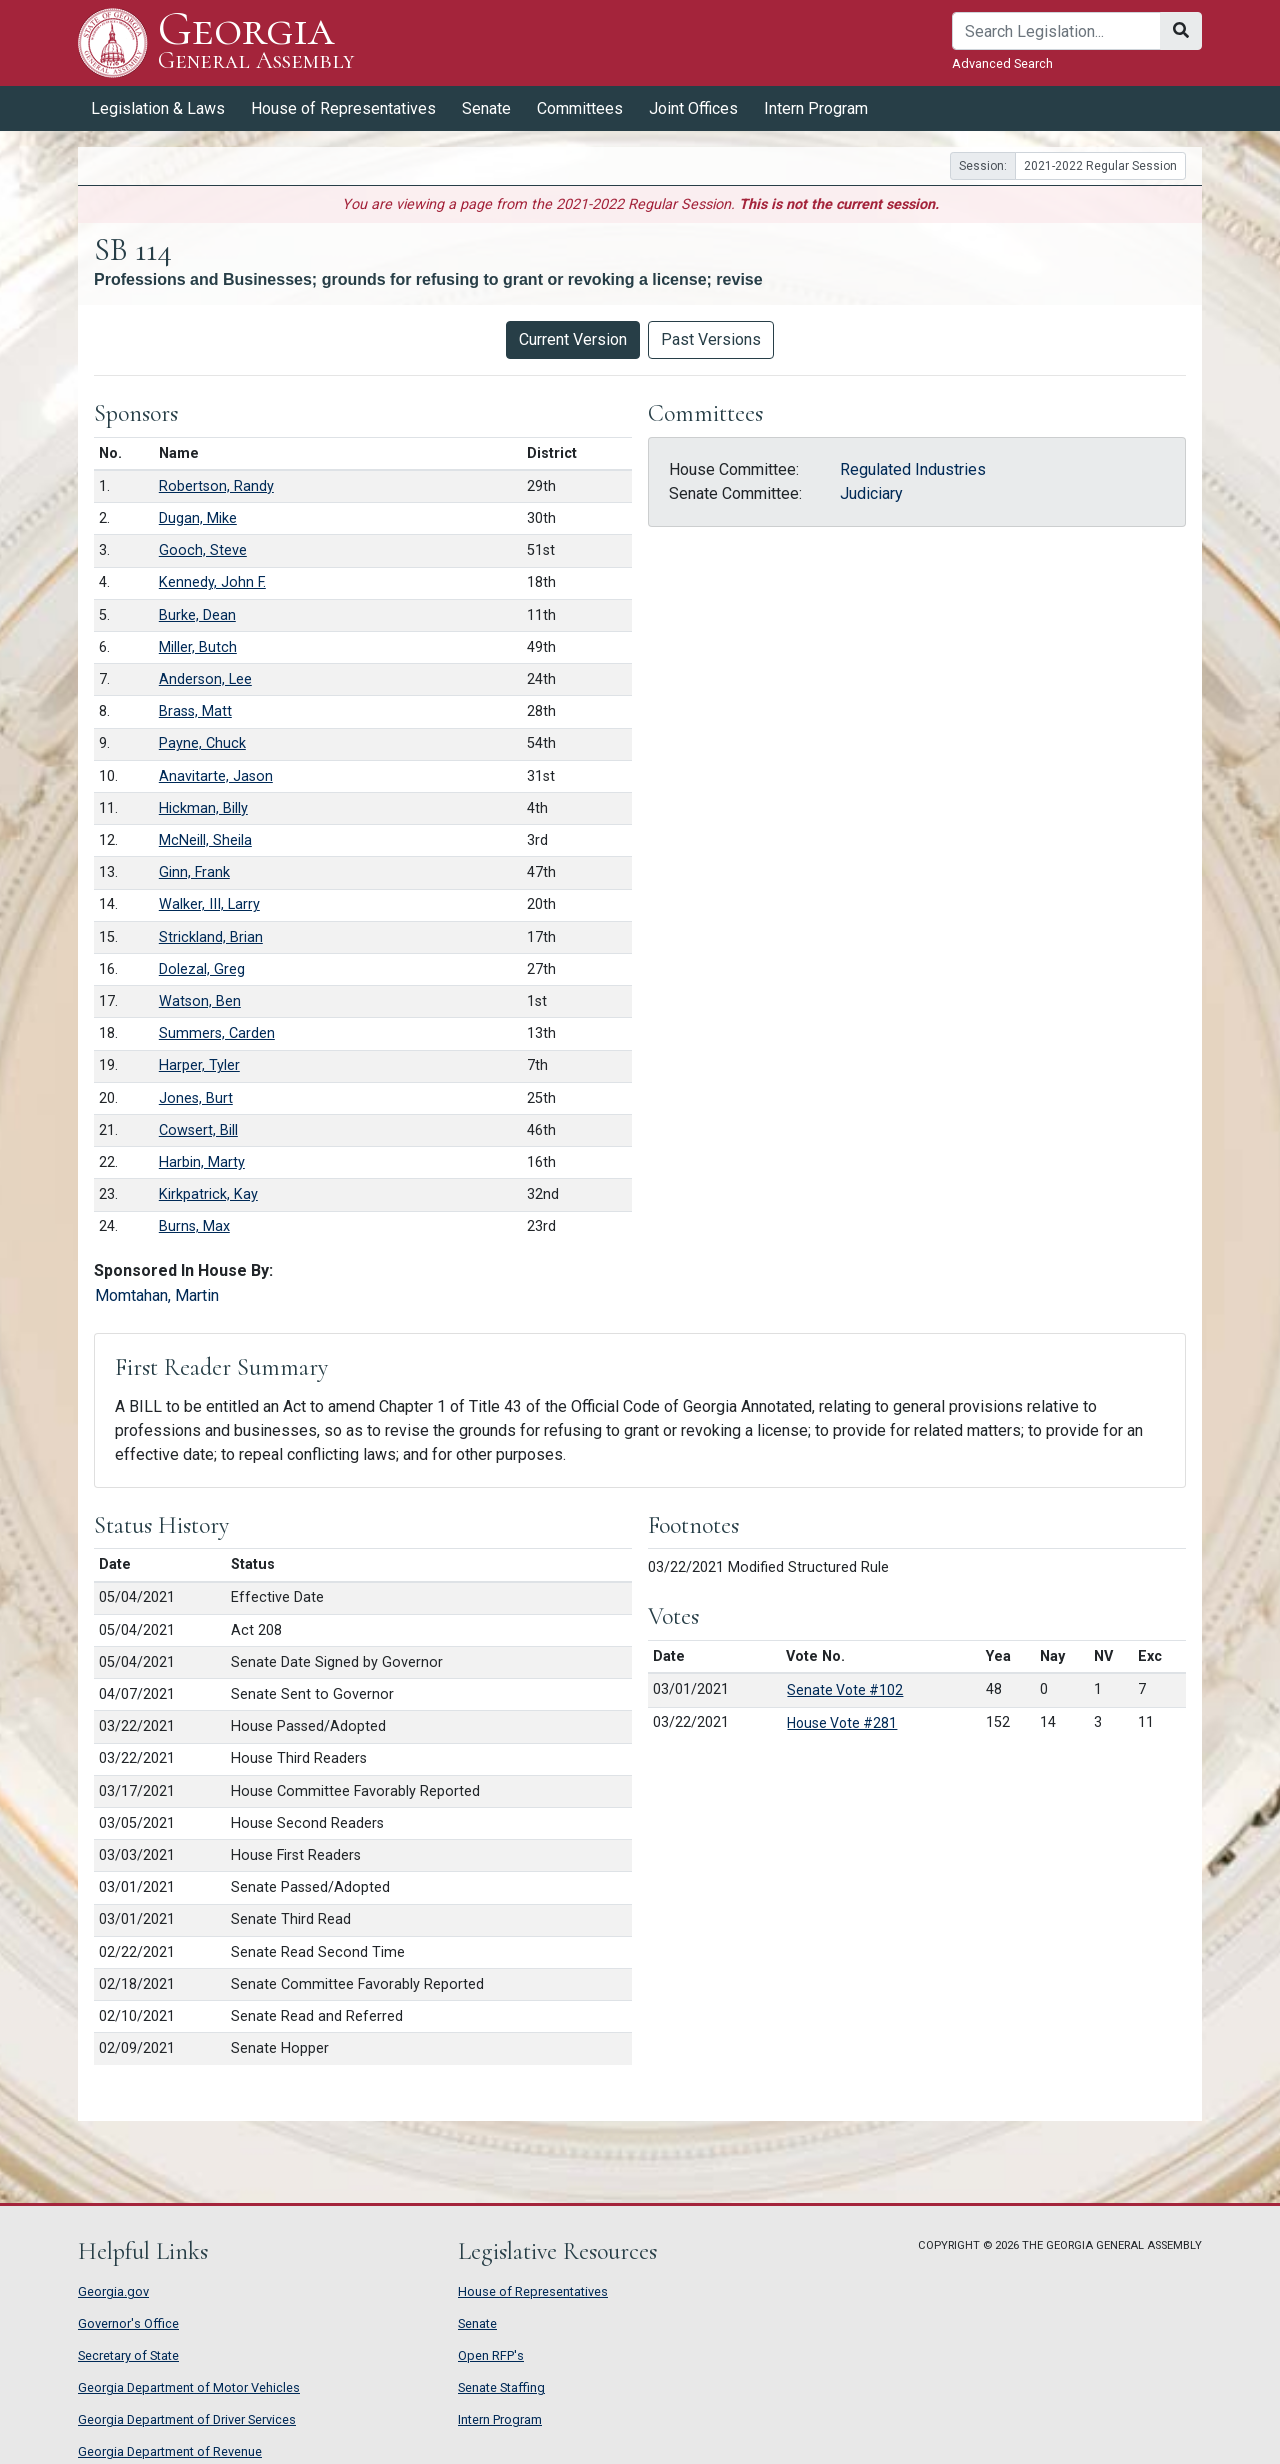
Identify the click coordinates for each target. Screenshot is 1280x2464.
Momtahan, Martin (157, 1295)
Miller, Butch (198, 647)
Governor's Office (128, 2323)
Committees (580, 108)
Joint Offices (693, 108)
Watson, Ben (200, 1001)
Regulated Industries (913, 469)
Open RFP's (491, 2355)
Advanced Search (1002, 63)
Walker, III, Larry (209, 904)
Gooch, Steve (203, 550)
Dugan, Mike (198, 518)
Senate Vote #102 (845, 1690)
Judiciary (871, 493)
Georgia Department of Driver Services (187, 2419)
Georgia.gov (113, 2291)
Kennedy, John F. (212, 582)
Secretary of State (128, 2355)
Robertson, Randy (216, 486)
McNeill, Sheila (205, 840)
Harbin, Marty (202, 1162)
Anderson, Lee (205, 679)
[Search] (1056, 31)
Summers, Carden (217, 1033)
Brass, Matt (195, 711)
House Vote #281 (842, 1723)
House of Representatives (343, 108)
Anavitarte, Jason (216, 776)
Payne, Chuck (202, 743)
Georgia (256, 42)
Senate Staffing (501, 2387)
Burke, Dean (197, 615)
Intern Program (816, 108)
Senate (486, 108)
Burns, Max (194, 1226)
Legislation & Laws (158, 108)
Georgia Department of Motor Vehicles (189, 2387)
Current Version (573, 339)
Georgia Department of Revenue (170, 2451)
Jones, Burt (196, 1098)
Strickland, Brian (211, 937)
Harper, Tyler (199, 1065)
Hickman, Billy (203, 808)
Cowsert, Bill (198, 1130)
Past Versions (711, 339)
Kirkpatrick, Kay (208, 1194)
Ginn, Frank (194, 872)
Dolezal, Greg (202, 969)
